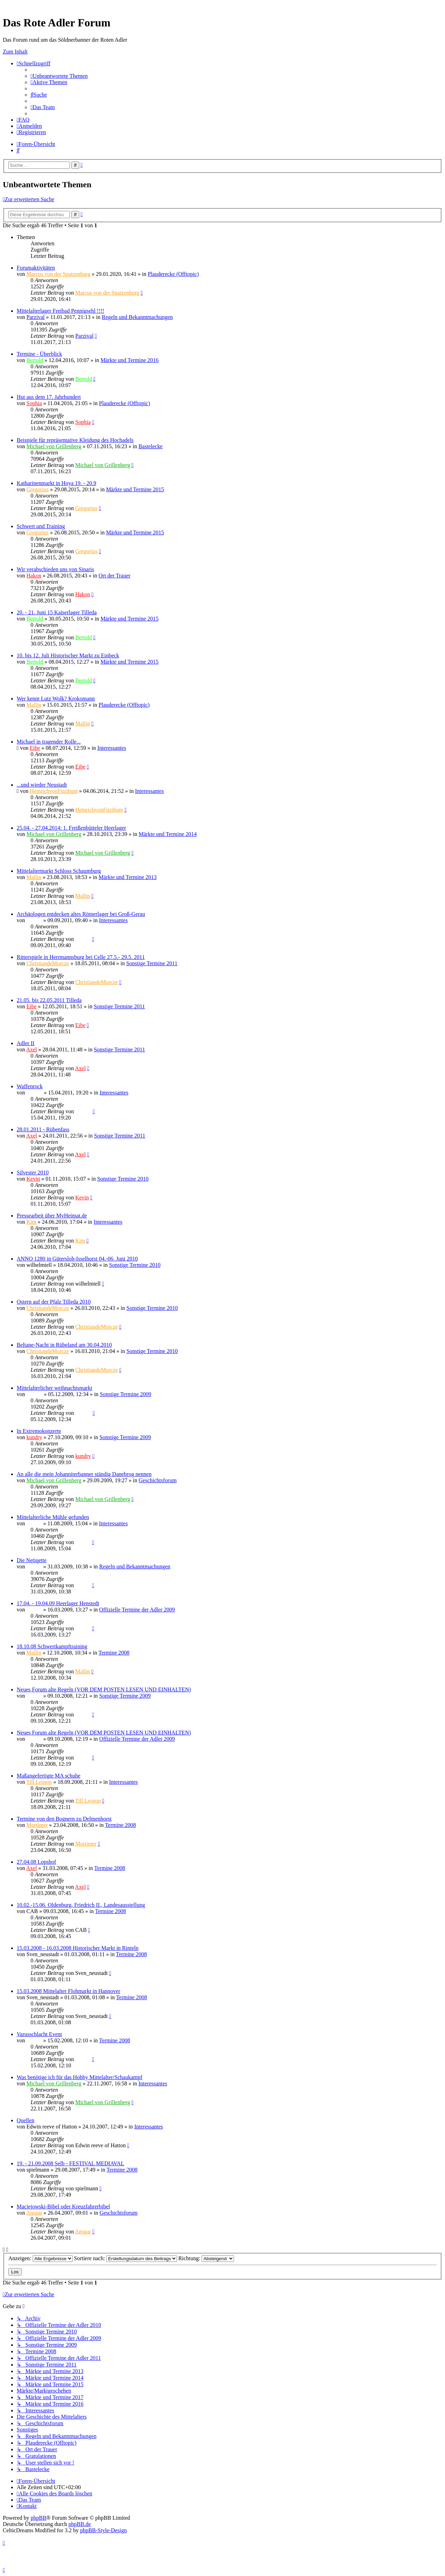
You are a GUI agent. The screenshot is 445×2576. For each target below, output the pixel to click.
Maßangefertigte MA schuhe (48, 1776)
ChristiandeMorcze (47, 963)
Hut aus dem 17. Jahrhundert (49, 397)
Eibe (35, 748)
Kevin (33, 1179)
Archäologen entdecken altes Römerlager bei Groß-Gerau (81, 914)
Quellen (25, 2120)
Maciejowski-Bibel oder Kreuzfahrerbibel (63, 2206)
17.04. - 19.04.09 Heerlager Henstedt (58, 1603)
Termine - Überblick (39, 354)
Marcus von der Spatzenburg (58, 274)
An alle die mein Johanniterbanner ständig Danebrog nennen (84, 1474)
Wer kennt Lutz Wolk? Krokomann (56, 699)
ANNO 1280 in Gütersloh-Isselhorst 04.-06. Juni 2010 (77, 1259)
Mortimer (37, 1825)
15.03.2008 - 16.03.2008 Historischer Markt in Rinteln (77, 1948)
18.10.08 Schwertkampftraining (52, 1646)
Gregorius (37, 489)
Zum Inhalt (15, 52)
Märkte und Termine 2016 (129, 360)
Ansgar (34, 2213)
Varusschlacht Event (39, 2034)
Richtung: (206, 2258)
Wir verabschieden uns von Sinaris (55, 569)
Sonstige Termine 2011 (151, 963)
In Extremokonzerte (39, 1431)
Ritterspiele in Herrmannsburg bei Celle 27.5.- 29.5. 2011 (81, 957)
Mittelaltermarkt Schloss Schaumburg (59, 871)
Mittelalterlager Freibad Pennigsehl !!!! (60, 311)
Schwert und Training (41, 526)
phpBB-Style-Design (103, 2530)
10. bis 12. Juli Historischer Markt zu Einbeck (68, 655)
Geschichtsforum (158, 1480)
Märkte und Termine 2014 (168, 834)
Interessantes (111, 748)
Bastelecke (150, 446)
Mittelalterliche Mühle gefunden (53, 1517)
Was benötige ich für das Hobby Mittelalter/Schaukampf (79, 2077)
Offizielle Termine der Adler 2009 (137, 1610)
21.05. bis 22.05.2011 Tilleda (49, 1000)
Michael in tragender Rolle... (49, 742)
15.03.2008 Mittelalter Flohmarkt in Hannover (68, 1991)
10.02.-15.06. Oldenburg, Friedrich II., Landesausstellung (81, 1905)
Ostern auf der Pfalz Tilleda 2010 (54, 1302)
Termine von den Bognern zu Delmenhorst (64, 1819)
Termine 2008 (113, 1653)
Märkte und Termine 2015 (135, 489)
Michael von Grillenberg (53, 446)
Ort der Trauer (115, 576)
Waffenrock (30, 1086)
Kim (31, 1222)
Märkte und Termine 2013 (128, 877)
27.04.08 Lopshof (36, 1862)
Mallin (33, 705)
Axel (31, 1049)
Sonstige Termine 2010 (122, 1179)
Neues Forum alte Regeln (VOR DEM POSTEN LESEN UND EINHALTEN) (104, 1689)
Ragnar (34, 1093)
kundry (34, 1437)
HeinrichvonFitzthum (54, 791)
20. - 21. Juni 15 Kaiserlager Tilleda (57, 612)
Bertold (34, 360)
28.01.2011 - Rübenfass (43, 1129)
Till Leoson (39, 1782)
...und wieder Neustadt (42, 785)
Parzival (35, 317)
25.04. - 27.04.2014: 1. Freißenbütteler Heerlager (71, 828)
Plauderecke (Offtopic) (173, 274)
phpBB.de (79, 2524)
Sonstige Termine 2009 (125, 1394)
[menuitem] (59, 76)
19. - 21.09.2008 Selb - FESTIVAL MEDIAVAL (70, 2163)
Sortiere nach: (125, 2258)
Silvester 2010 (33, 1172)
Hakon (33, 576)
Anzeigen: (40, 2258)
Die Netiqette (32, 1560)
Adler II (25, 1043)
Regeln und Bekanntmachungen (137, 317)
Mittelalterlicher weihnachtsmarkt (54, 1388)
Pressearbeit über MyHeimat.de (52, 1216)
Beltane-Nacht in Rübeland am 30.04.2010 (64, 1345)
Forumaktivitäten (36, 268)
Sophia (34, 403)
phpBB (38, 2518)
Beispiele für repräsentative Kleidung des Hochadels (75, 440)
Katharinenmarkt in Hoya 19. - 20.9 (56, 483)
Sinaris (34, 920)
